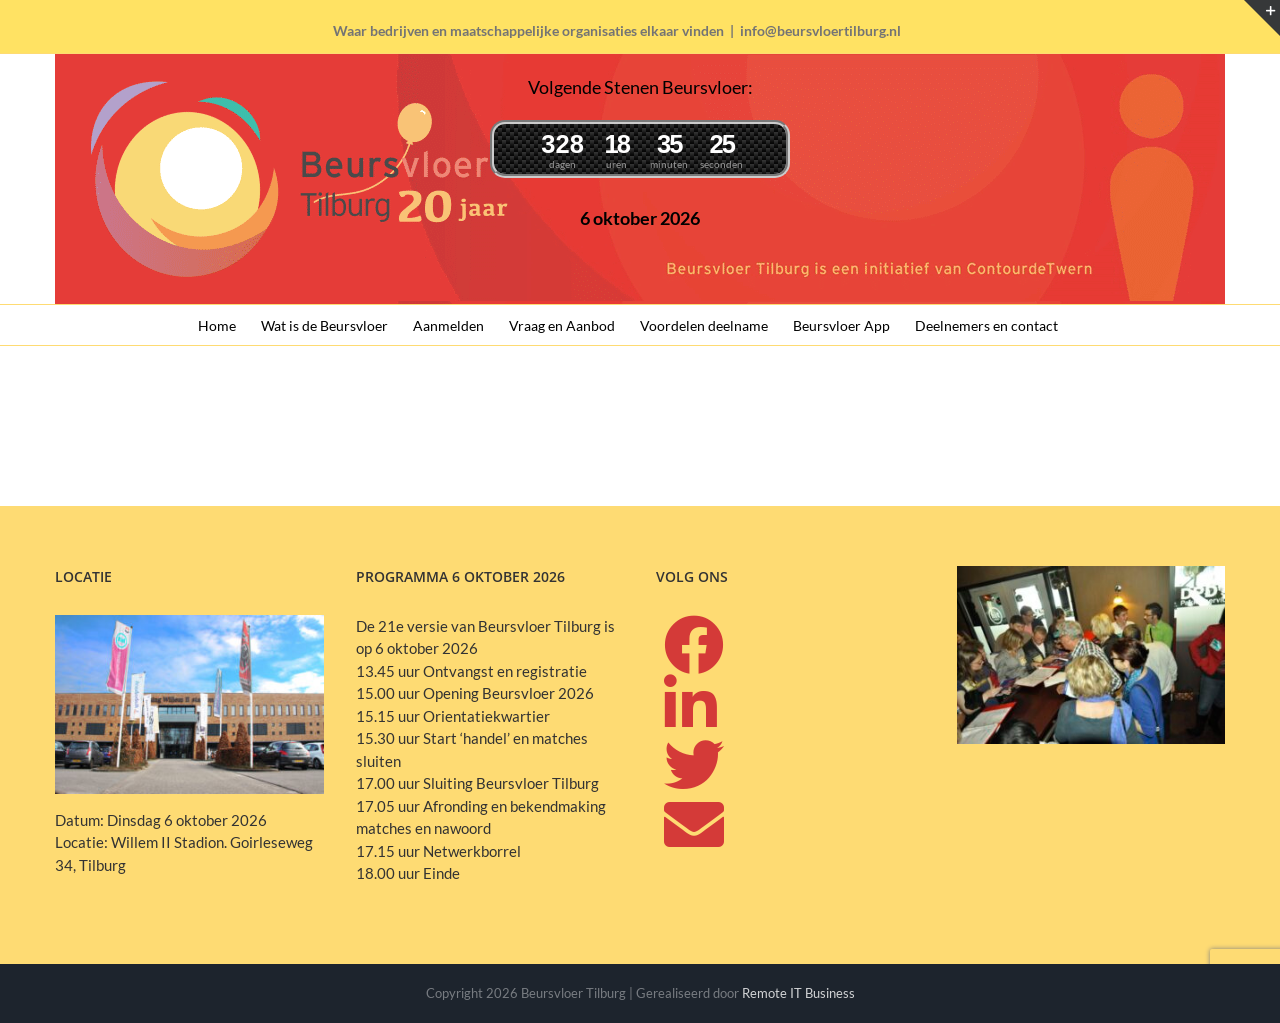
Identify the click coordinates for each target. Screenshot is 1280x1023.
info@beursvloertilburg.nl (820, 30)
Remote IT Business (798, 993)
